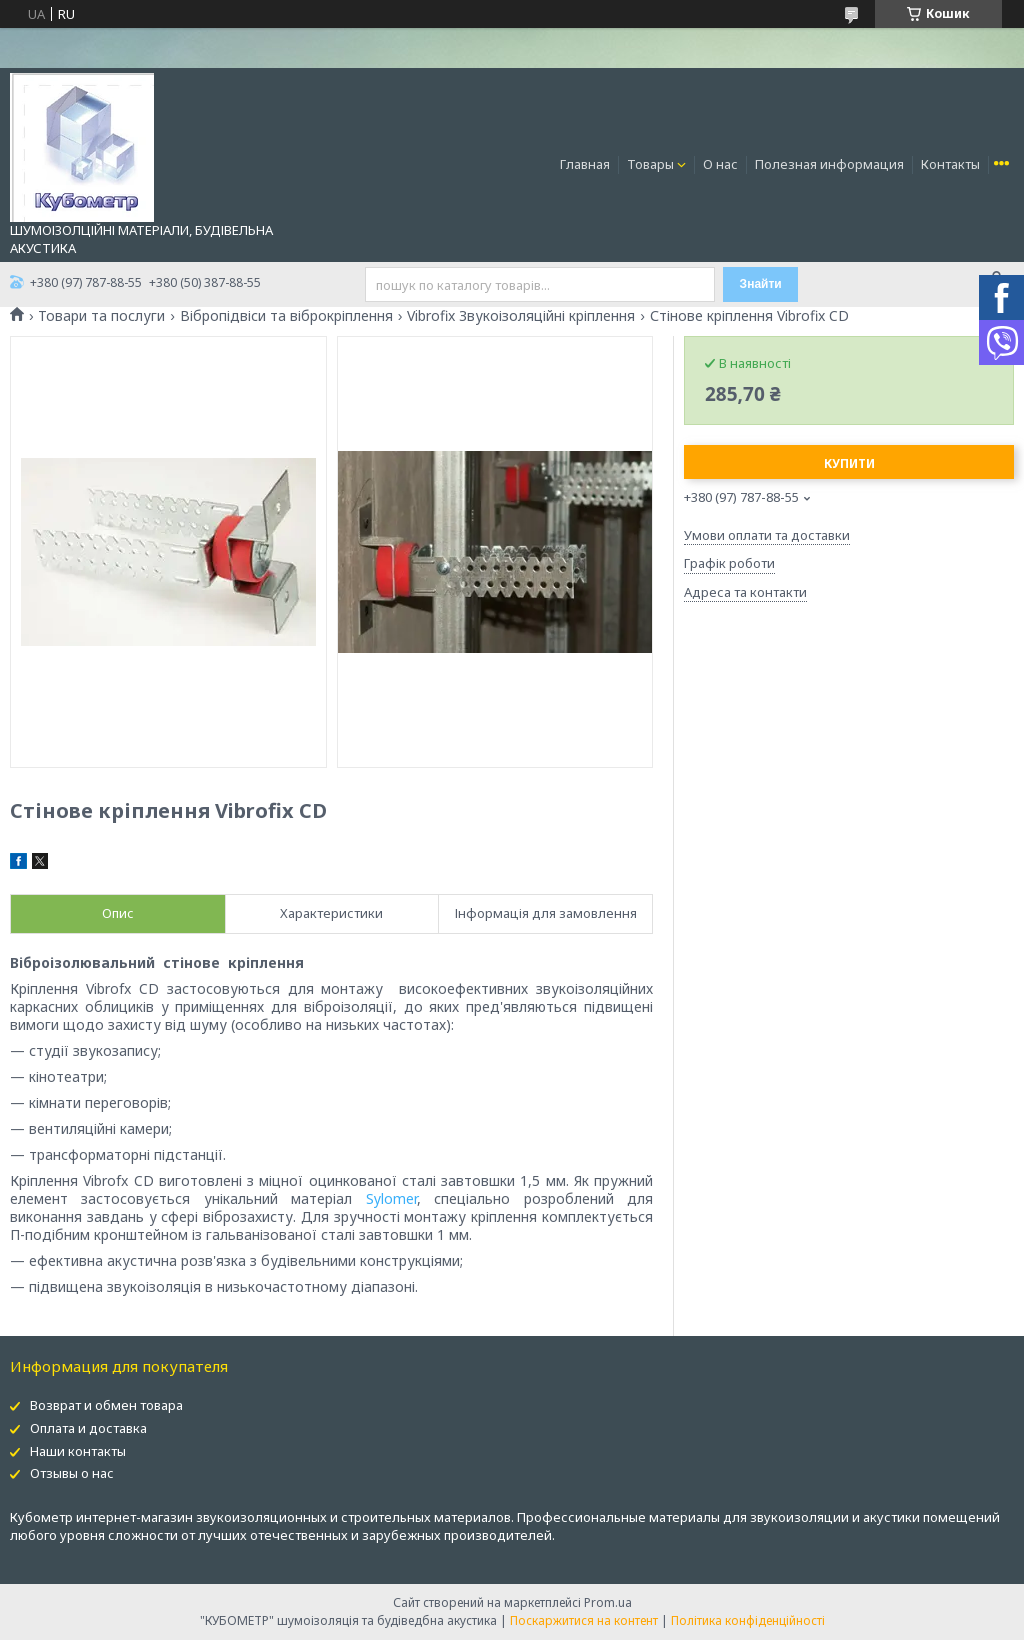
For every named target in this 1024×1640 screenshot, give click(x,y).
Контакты (950, 164)
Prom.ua (608, 1602)
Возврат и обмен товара (106, 1405)
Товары (650, 164)
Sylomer (391, 1198)
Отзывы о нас (72, 1473)
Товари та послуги (101, 316)
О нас (720, 164)
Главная (585, 164)
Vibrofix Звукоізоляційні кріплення (521, 316)
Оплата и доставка (88, 1428)
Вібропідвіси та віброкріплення (286, 316)
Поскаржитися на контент (584, 1620)
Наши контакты (78, 1451)
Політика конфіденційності (748, 1620)
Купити (849, 463)
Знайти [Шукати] (761, 284)
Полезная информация (829, 164)
